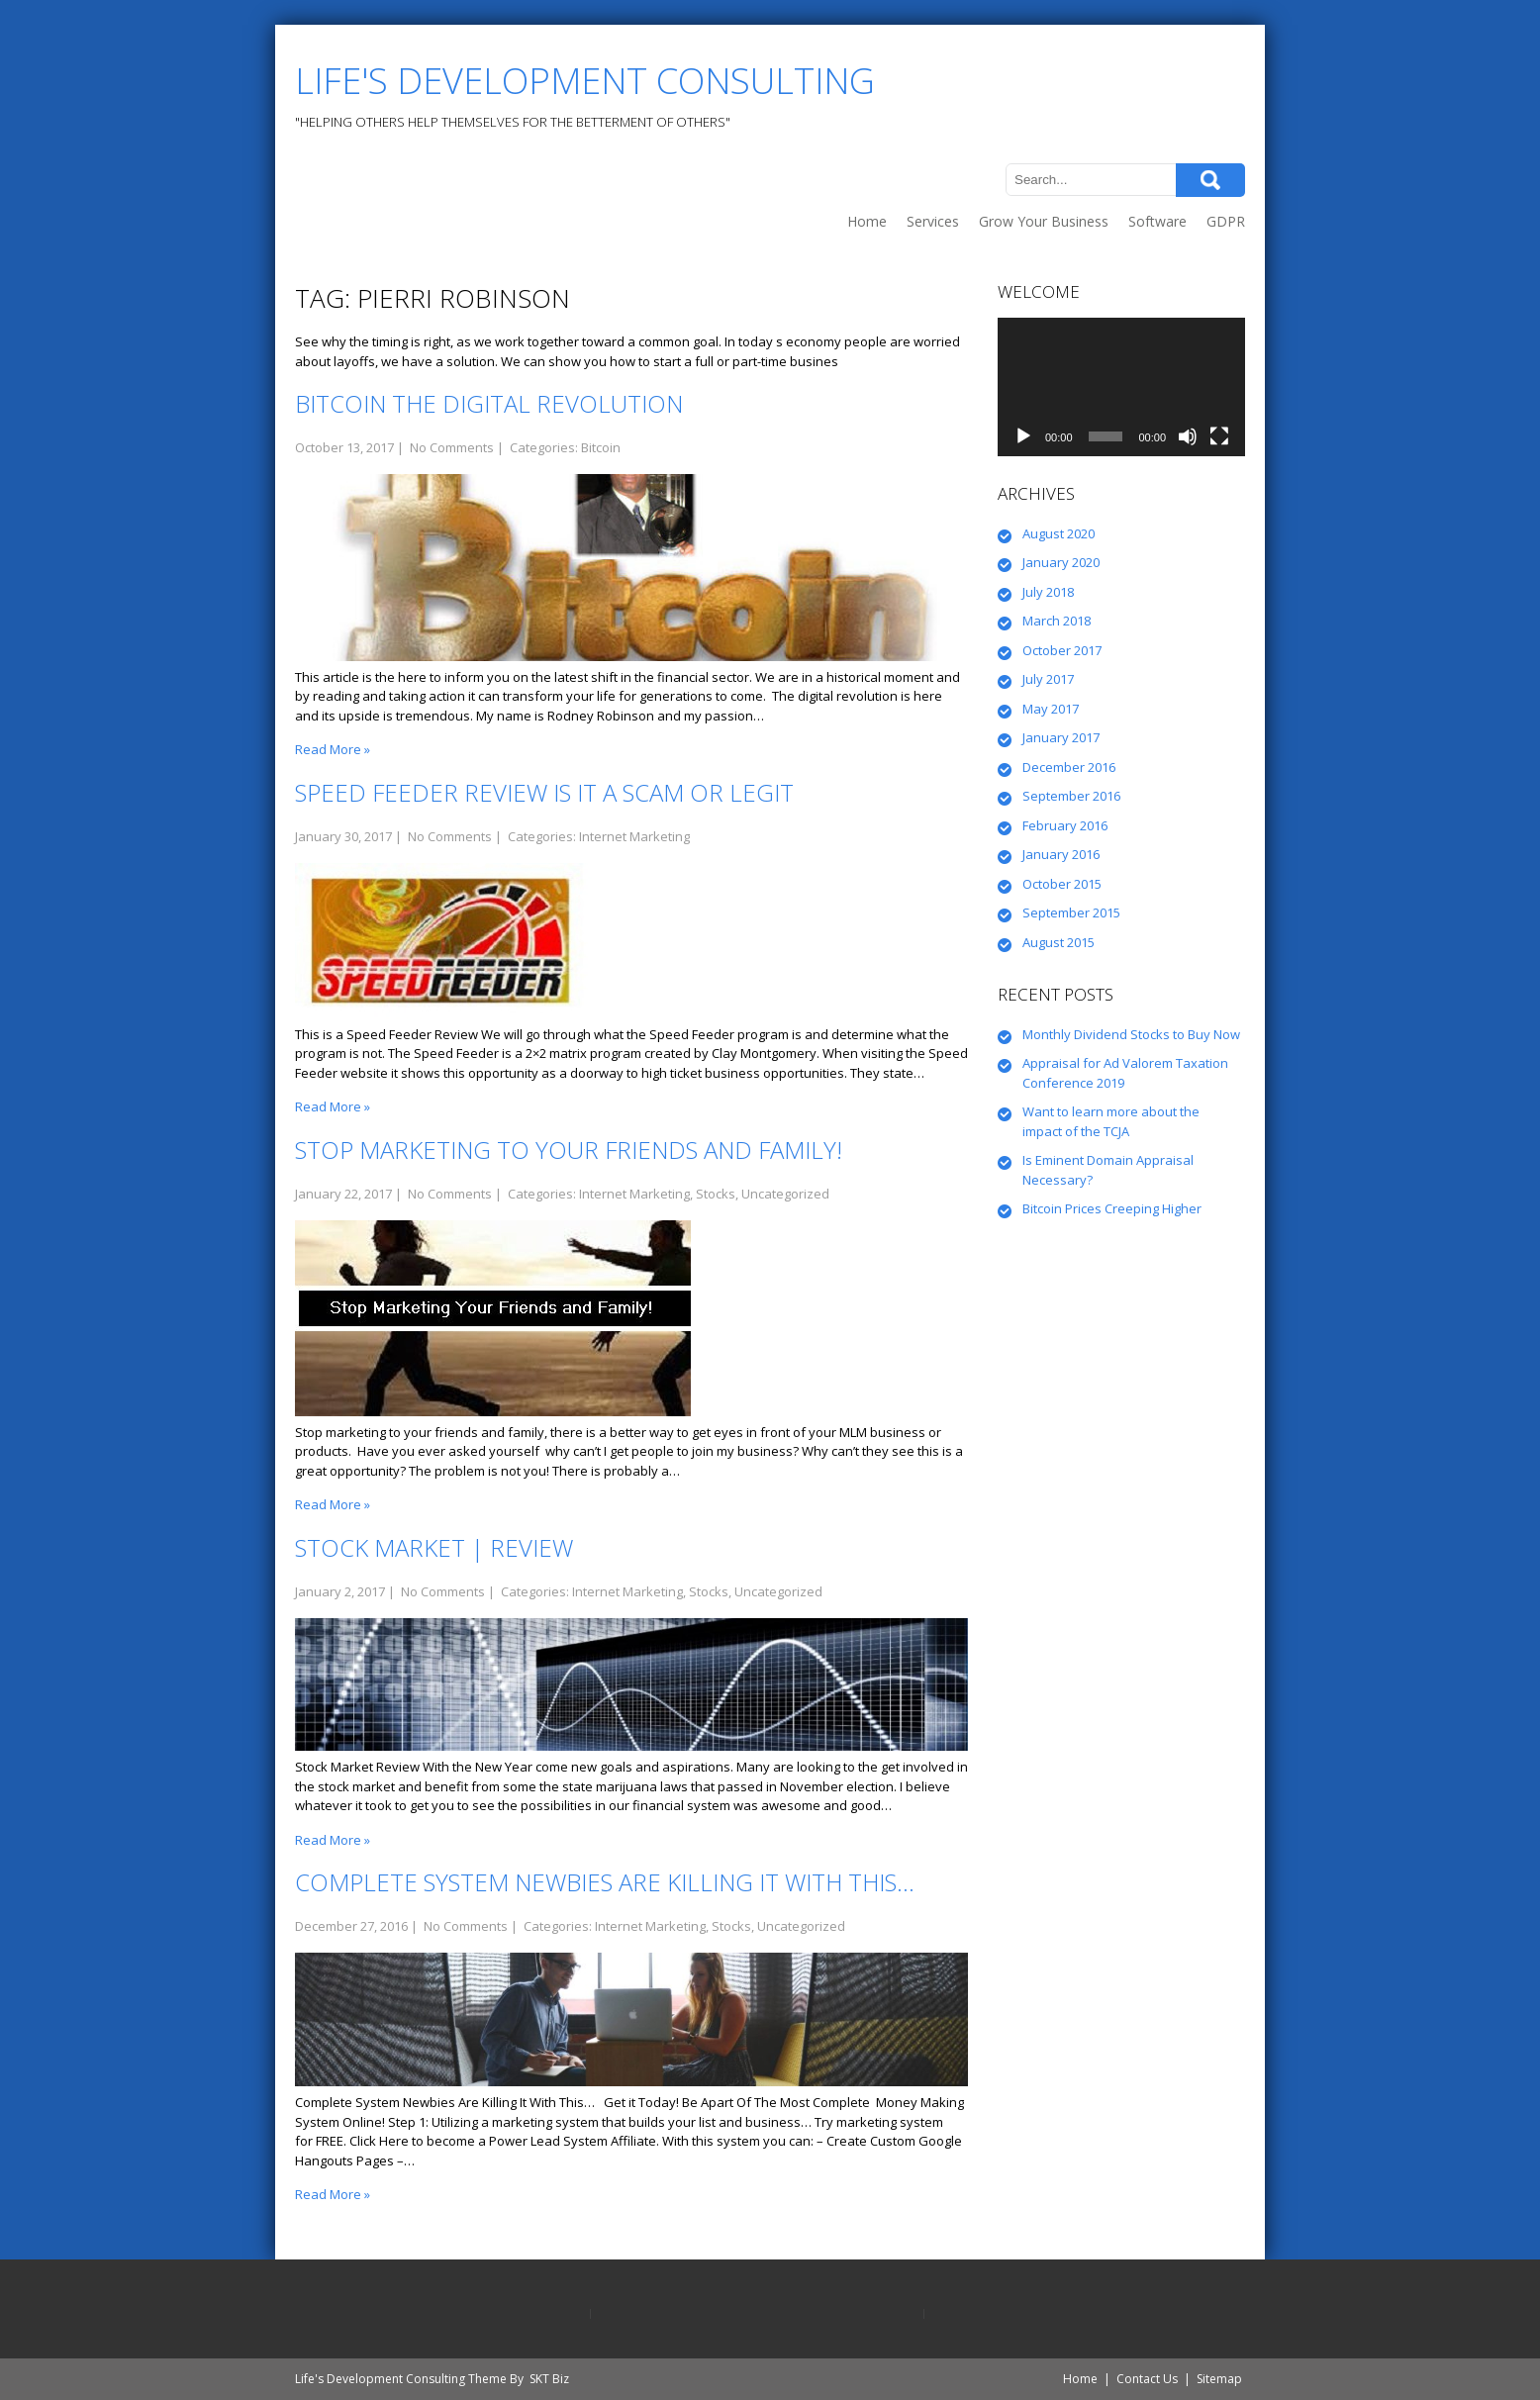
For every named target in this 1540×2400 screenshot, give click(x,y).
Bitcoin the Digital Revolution (489, 403)
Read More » (332, 749)
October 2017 (1062, 650)
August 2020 (1058, 533)
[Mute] (1188, 436)
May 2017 (1050, 709)
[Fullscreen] (1219, 436)
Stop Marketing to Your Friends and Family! (568, 1149)
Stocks (715, 1193)
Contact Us (1147, 2378)
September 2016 (1071, 796)
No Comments (452, 447)
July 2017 (1048, 679)
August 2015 (1058, 942)
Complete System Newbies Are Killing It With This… (604, 1882)
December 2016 (1068, 767)
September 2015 (1071, 912)
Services (933, 221)
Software (1157, 221)
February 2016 (1064, 825)
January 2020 (1061, 562)
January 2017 (1061, 737)
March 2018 (1056, 620)
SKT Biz (549, 2378)
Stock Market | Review (434, 1547)
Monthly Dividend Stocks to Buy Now (1131, 1034)
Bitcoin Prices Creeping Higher (1112, 1208)
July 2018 (1048, 592)
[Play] (1023, 436)
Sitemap (1219, 2378)
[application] (1121, 387)
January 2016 (1061, 854)
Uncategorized (785, 1193)
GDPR (1225, 221)
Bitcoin (601, 447)
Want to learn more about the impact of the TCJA (1111, 1121)
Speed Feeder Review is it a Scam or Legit (544, 792)
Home (867, 221)
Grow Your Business (1043, 221)
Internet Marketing (634, 836)
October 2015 (1062, 884)
